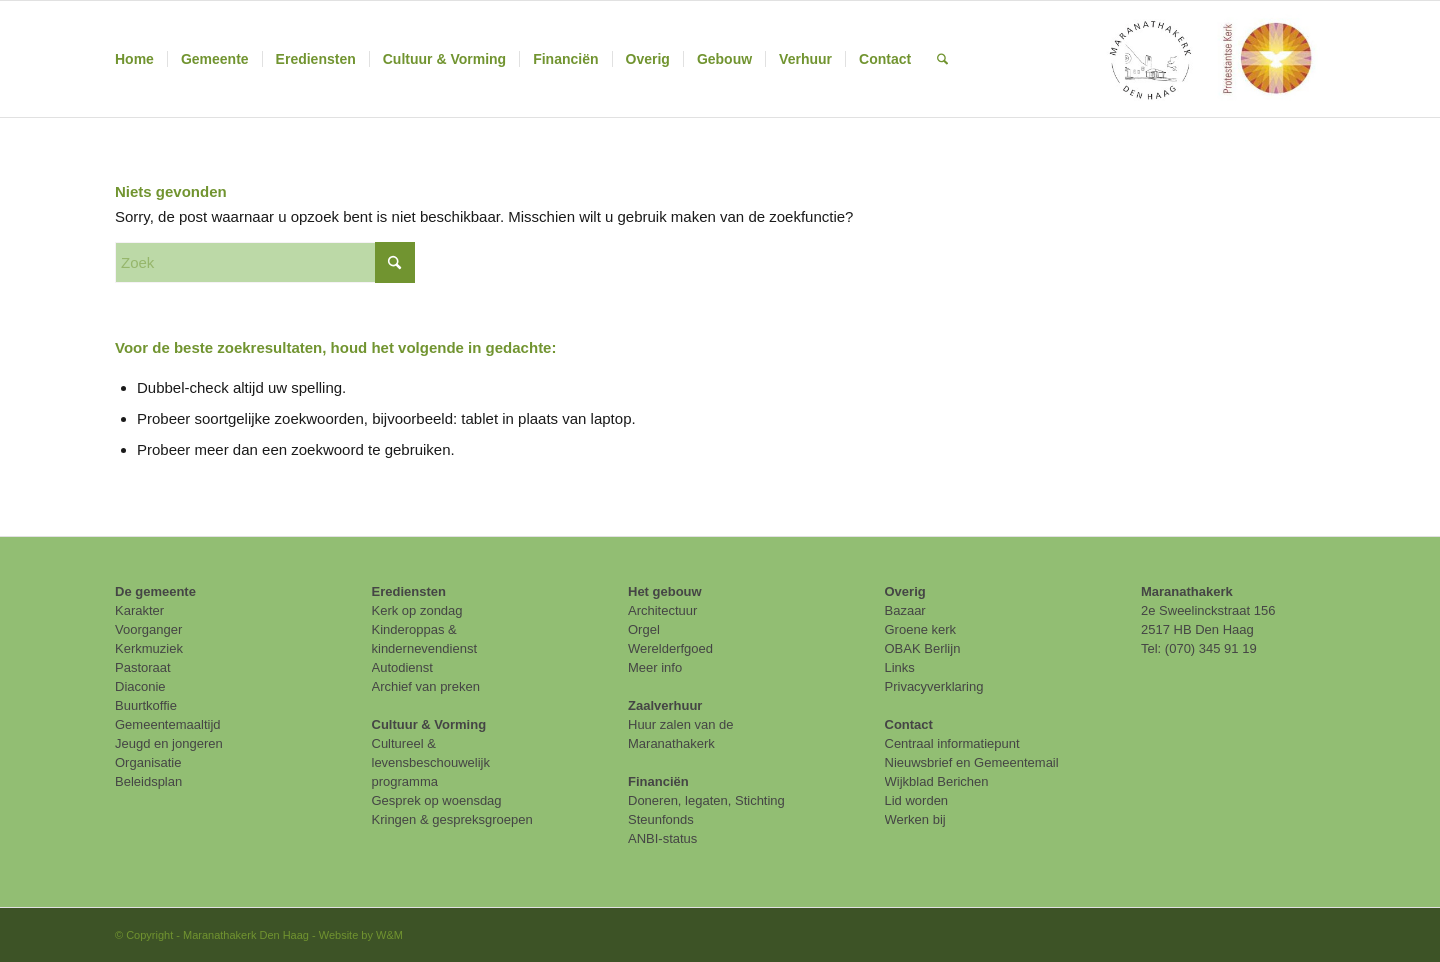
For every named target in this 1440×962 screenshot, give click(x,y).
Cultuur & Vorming (429, 724)
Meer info (655, 667)
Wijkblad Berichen (937, 781)
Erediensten (409, 591)
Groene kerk (921, 629)
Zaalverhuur (665, 705)
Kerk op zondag (417, 610)
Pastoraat (143, 667)
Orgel (644, 629)
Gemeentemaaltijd (168, 724)
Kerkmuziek (149, 648)
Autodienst (402, 667)
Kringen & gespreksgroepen (452, 819)
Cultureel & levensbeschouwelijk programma (431, 762)
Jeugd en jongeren (169, 743)
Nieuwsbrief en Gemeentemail (972, 762)
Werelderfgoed (670, 648)
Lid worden (917, 800)
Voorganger (148, 629)
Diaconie (140, 686)
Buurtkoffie (146, 705)
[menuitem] (134, 59)
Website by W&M (361, 935)
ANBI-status (662, 838)
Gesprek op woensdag (437, 800)
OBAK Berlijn (923, 648)
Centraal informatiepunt (952, 743)
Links (900, 667)
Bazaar (905, 610)
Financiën (658, 781)
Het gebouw (665, 591)
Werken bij (915, 819)
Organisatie (148, 762)
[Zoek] (942, 59)
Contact (909, 724)
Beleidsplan (148, 781)
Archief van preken (426, 686)
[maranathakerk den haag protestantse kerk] (1209, 59)
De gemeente (155, 591)
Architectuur (662, 610)
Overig (905, 591)
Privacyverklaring (934, 686)
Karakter (139, 610)
